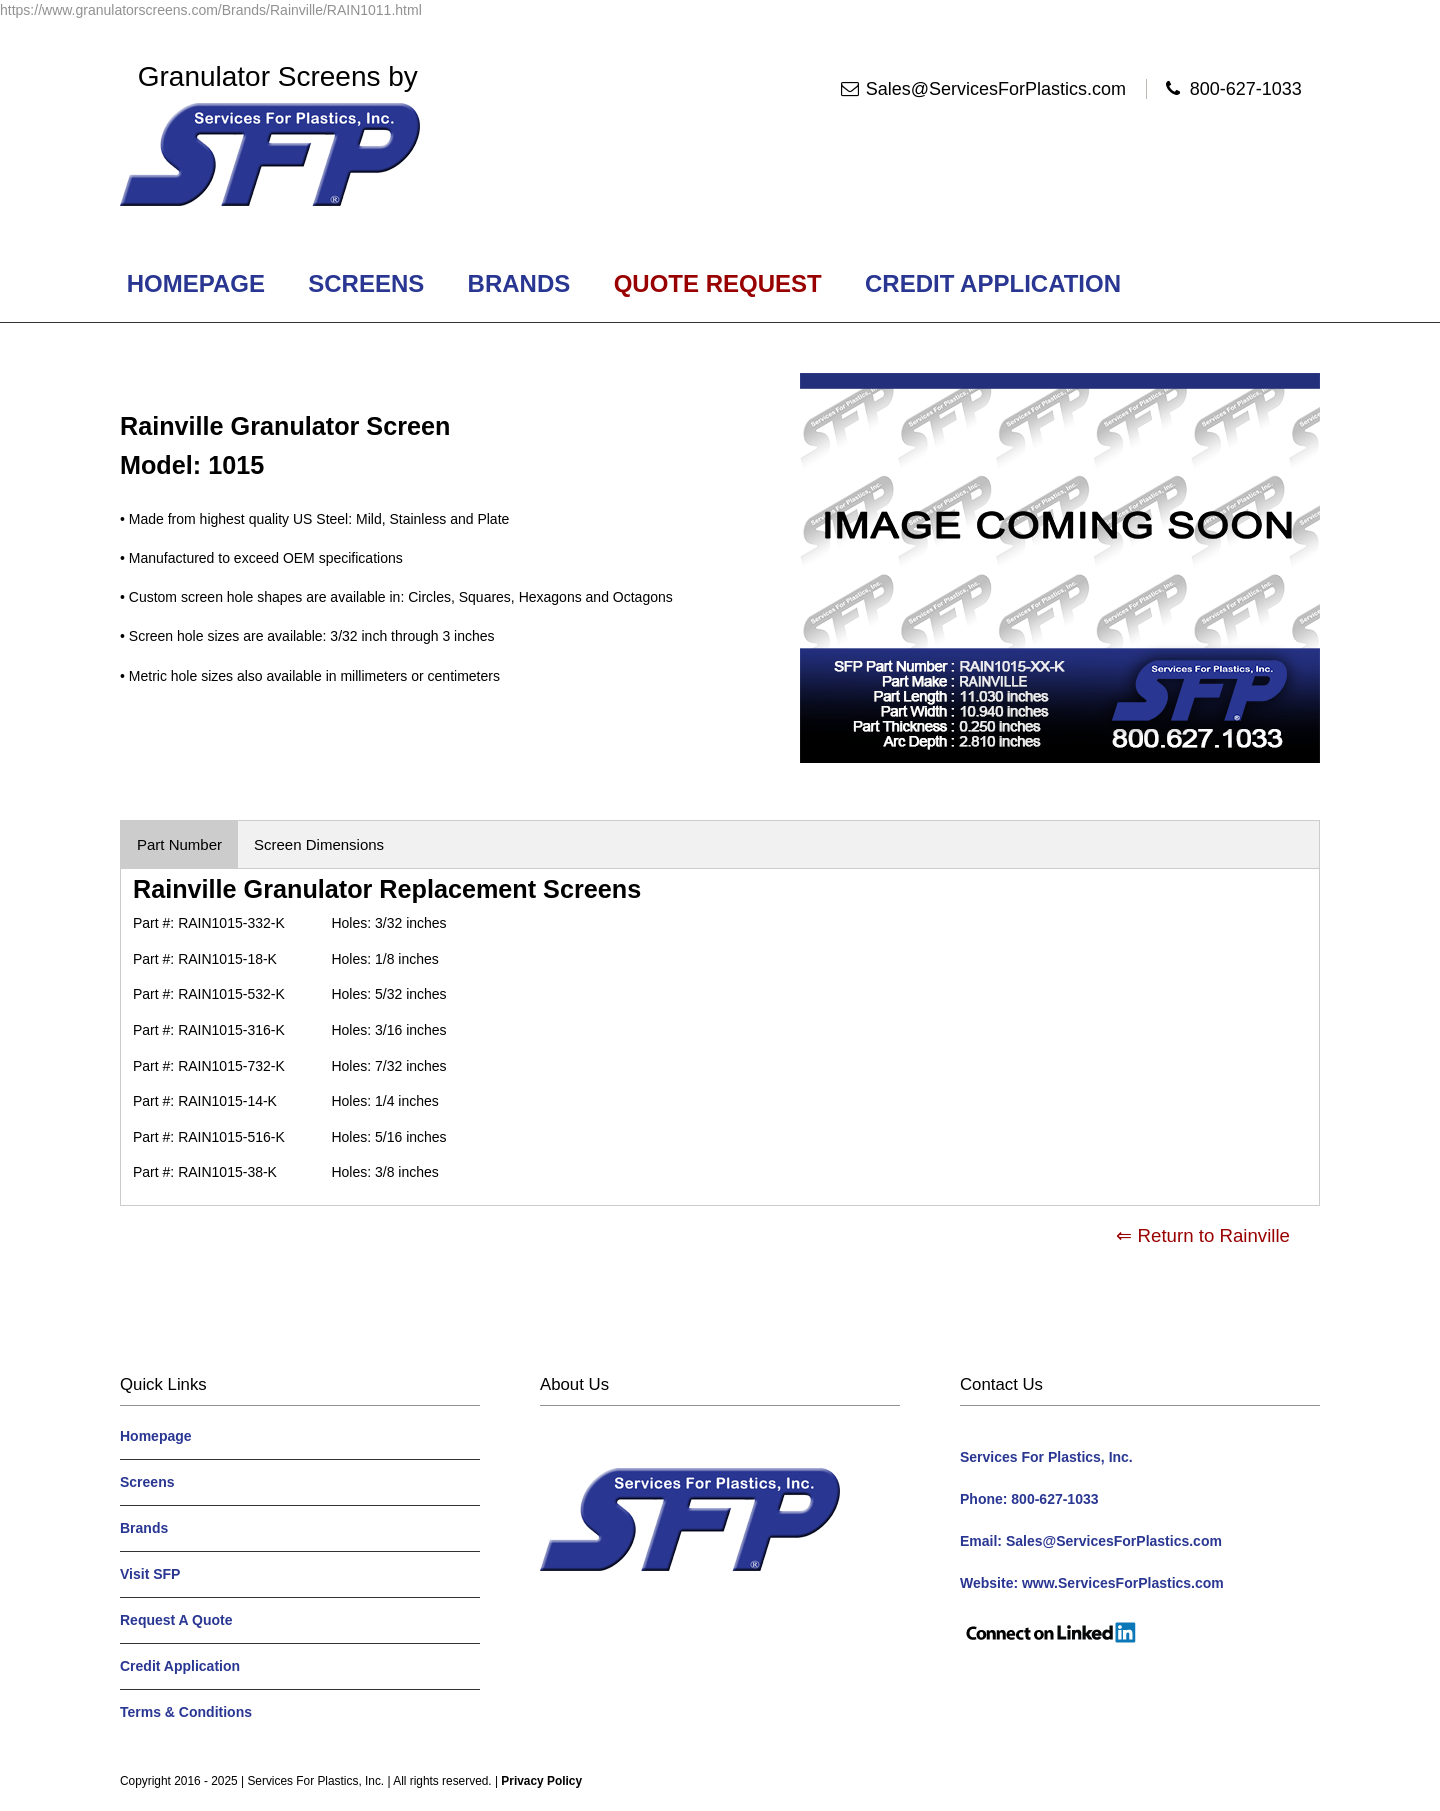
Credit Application (992, 283)
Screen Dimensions (319, 844)
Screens (366, 283)
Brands (519, 283)
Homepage (196, 283)
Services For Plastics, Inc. (315, 1781)
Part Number (179, 844)
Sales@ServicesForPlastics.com (996, 89)
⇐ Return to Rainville (1203, 1235)
